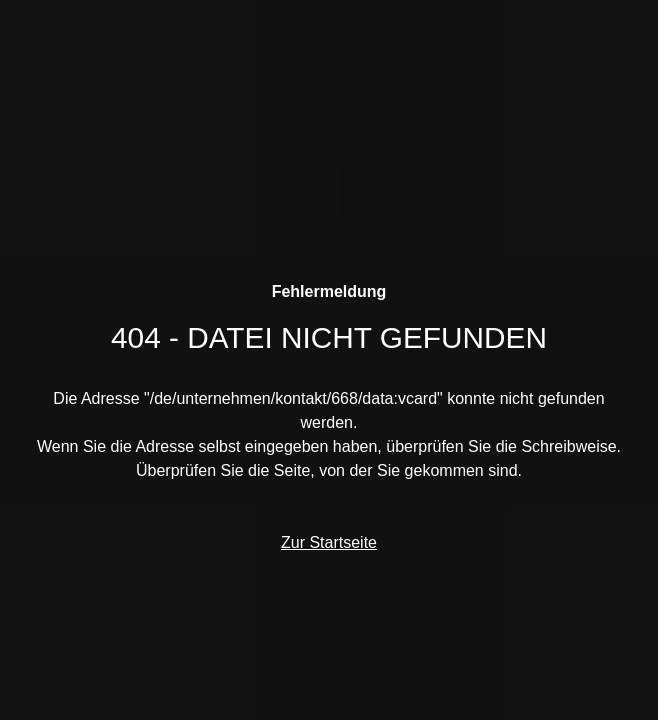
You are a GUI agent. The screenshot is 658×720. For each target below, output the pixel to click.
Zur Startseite (329, 542)
